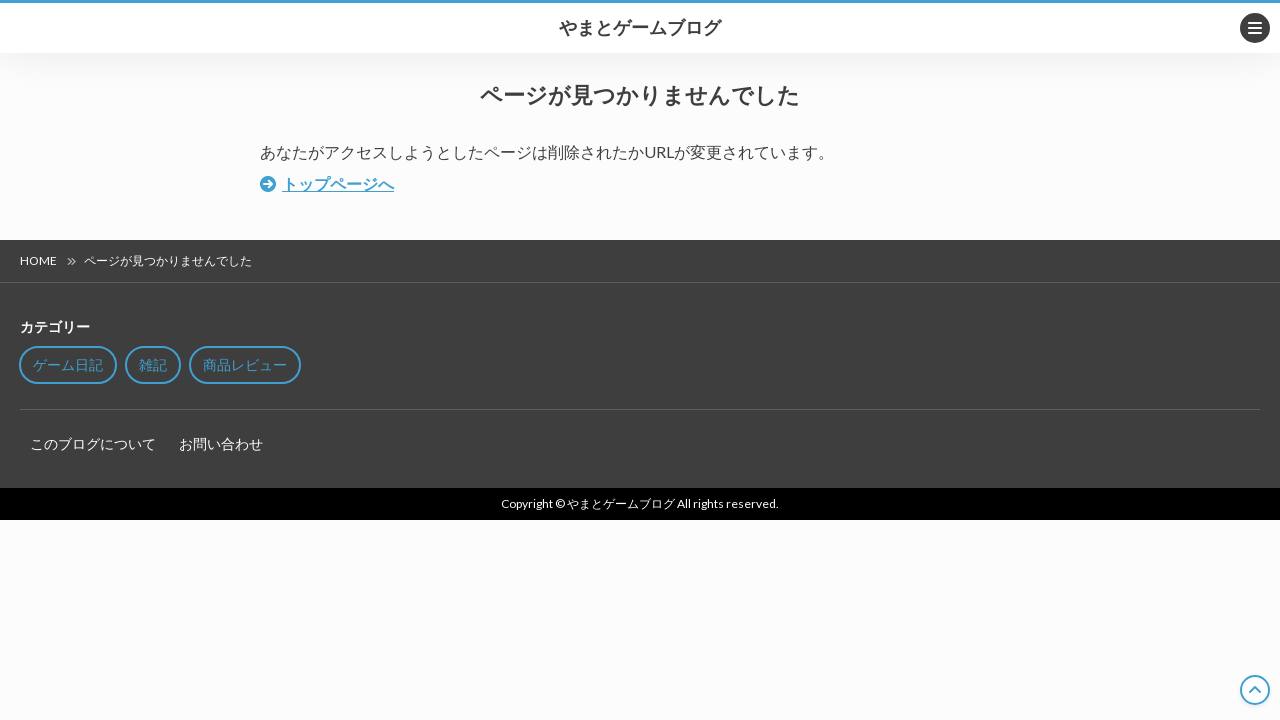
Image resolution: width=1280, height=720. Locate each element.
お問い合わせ (221, 443)
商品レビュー (245, 364)
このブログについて (93, 443)
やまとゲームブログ (640, 28)
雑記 (153, 364)
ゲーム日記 (68, 364)
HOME (38, 260)
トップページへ (338, 183)
